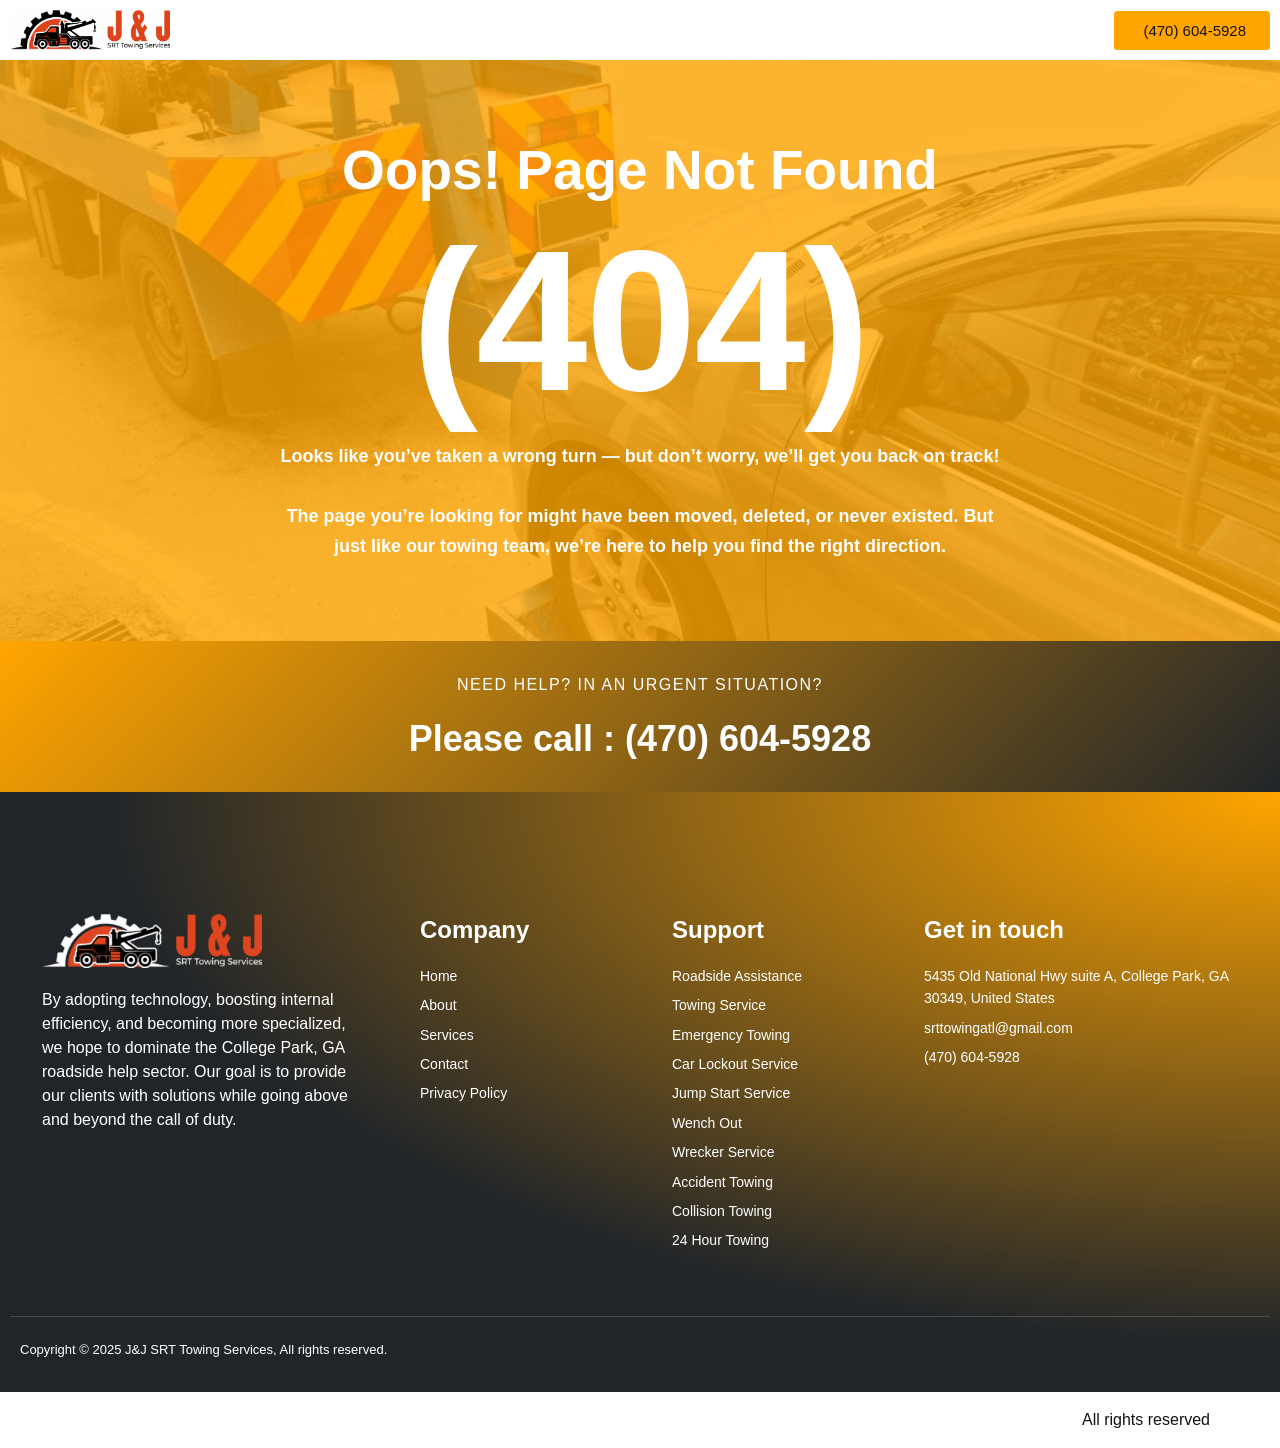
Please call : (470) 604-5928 (640, 738)
